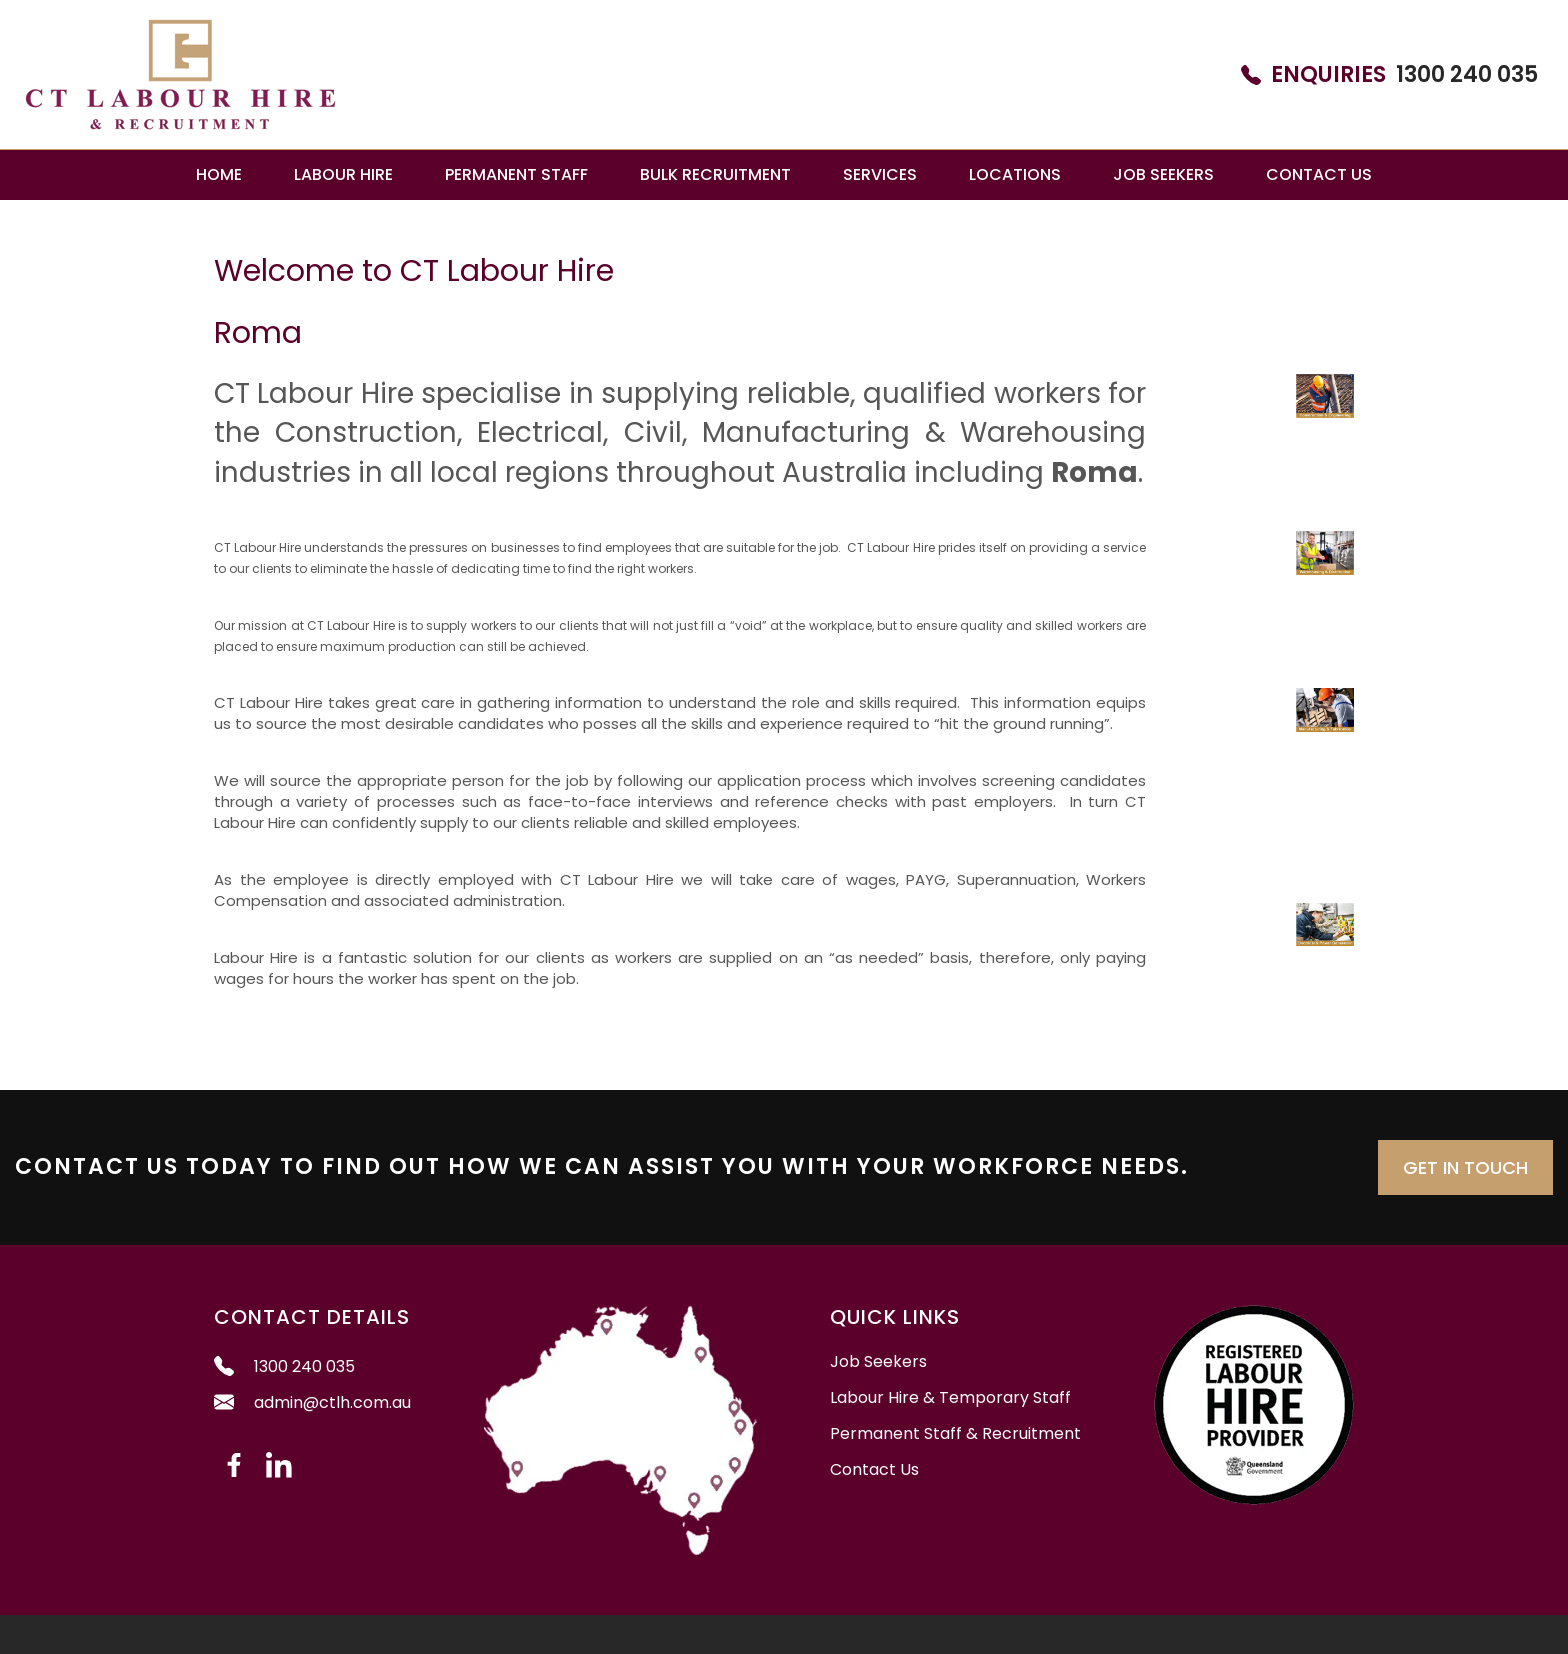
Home (219, 174)
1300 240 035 (1389, 75)
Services (880, 174)
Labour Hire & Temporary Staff (950, 1398)
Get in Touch (1465, 1167)
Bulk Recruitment (715, 174)
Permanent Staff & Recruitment (955, 1434)
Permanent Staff (516, 174)
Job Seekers (1163, 174)
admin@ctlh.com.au (312, 1402)
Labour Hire (343, 174)
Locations (1015, 174)
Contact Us (1319, 174)
